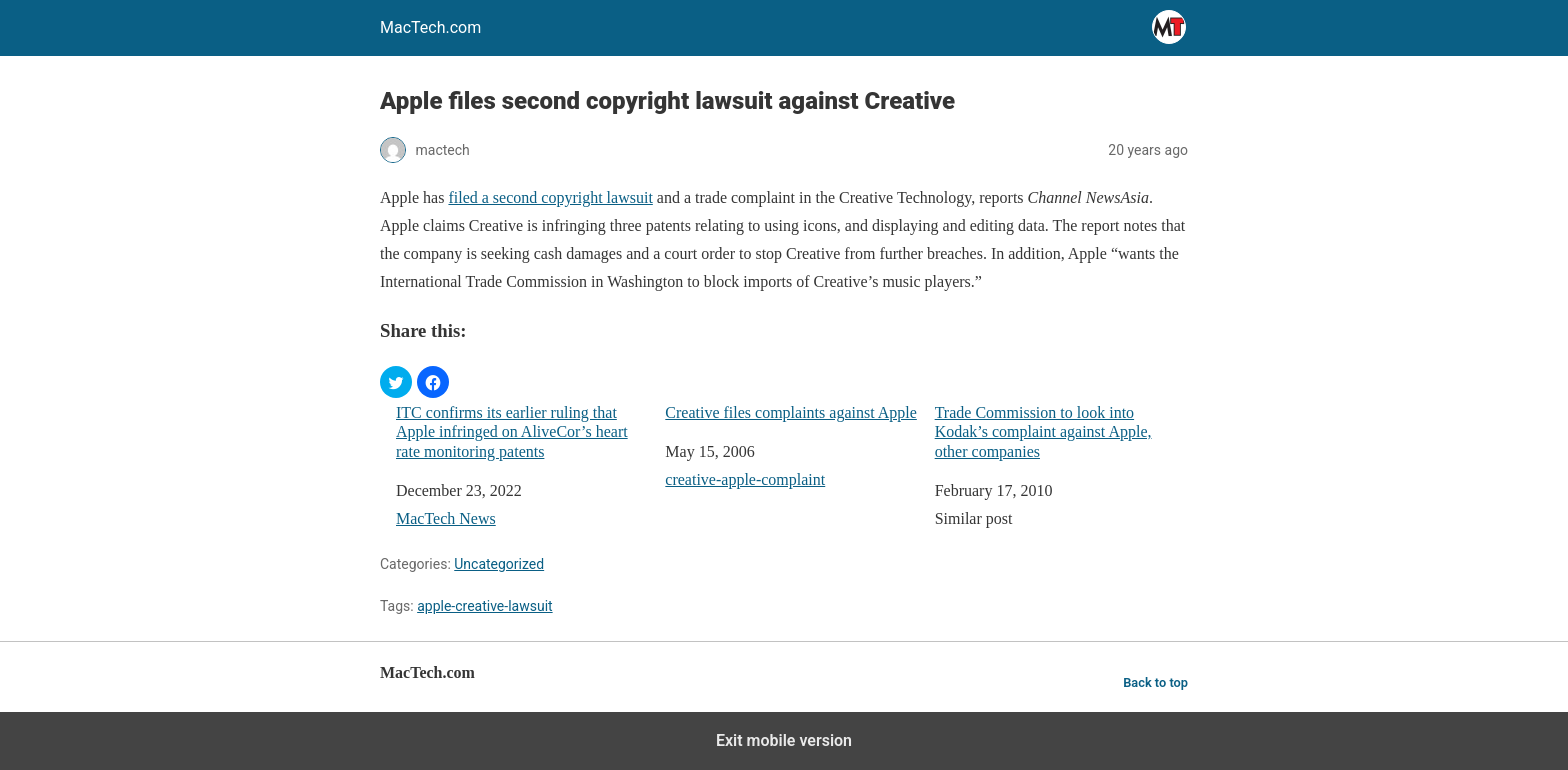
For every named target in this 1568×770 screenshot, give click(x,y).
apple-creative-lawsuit (484, 606)
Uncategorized (499, 564)
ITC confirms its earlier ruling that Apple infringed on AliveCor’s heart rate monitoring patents (512, 431)
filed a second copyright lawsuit (550, 197)
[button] (396, 382)
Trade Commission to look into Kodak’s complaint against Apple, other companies (1043, 431)
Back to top (1155, 682)
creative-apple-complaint (745, 479)
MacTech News (446, 518)
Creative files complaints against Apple (791, 412)
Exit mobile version (784, 740)
